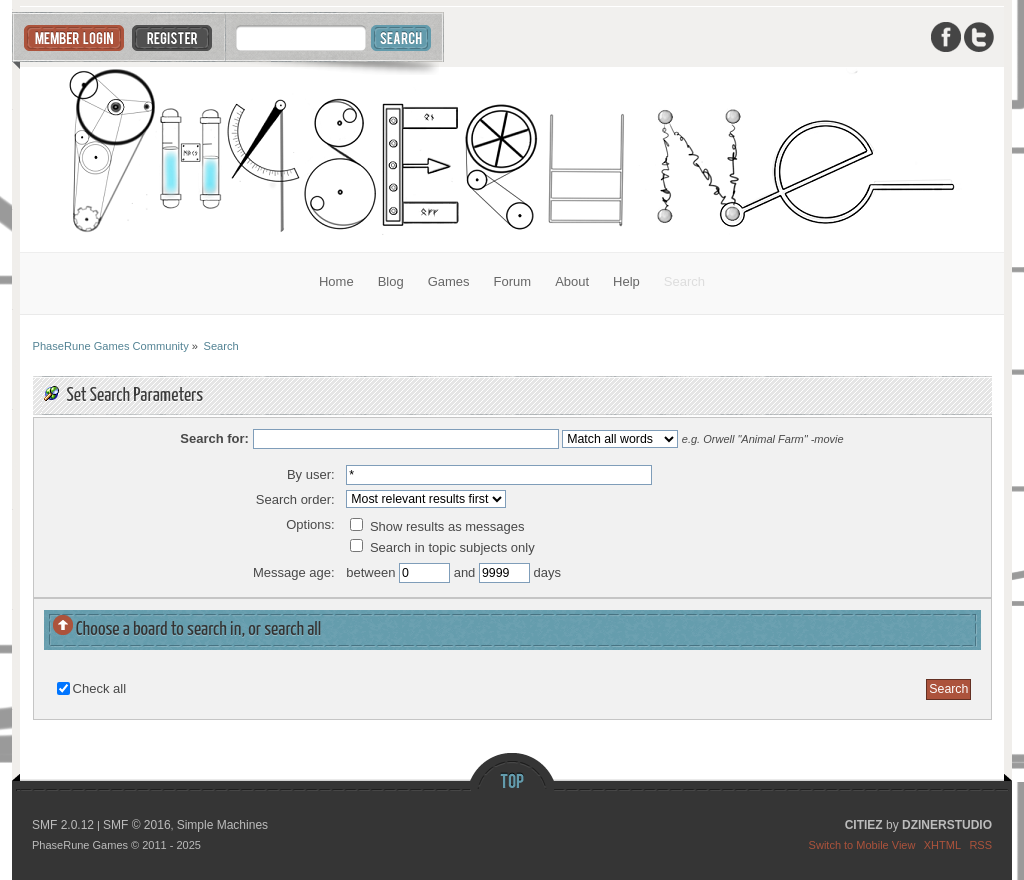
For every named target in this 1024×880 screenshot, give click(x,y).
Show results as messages (437, 526)
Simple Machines (222, 825)
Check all (99, 688)
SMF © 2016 (137, 825)
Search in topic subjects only (442, 547)
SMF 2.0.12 (63, 825)
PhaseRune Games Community (512, 159)
